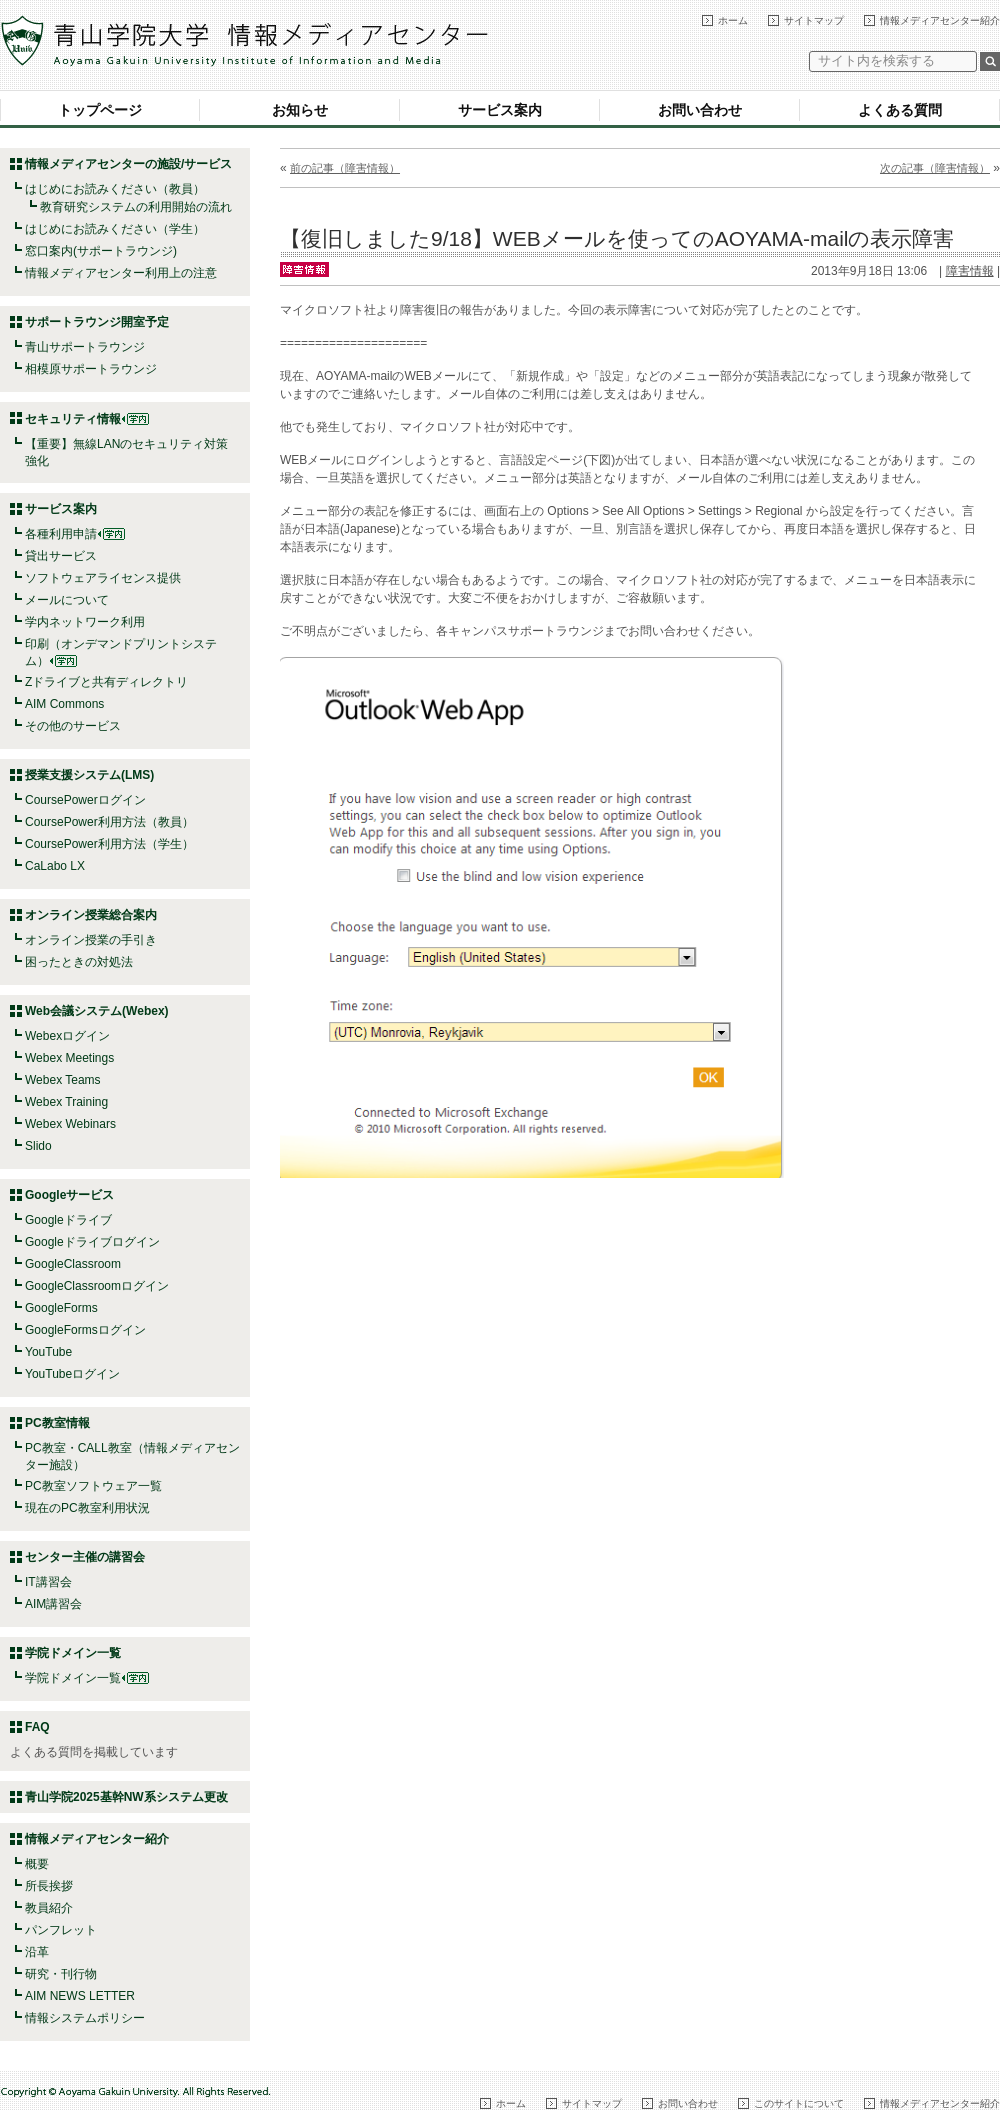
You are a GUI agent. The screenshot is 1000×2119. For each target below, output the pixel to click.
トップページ (100, 110)
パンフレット (61, 1930)
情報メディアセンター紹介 (940, 20)
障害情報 (970, 271)
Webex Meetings (69, 1058)
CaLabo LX (55, 866)
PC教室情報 (57, 1423)
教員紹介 (49, 1908)
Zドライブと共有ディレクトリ (106, 682)
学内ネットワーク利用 (85, 622)
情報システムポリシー (85, 2018)
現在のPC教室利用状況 (87, 1508)
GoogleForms (61, 1308)
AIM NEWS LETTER (80, 1996)
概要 (37, 1864)
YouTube (48, 1352)
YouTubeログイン (72, 1374)
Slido (38, 1146)
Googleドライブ (68, 1220)
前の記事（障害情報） (345, 168)
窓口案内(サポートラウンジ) (101, 251)
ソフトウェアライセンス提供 (103, 578)
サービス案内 (500, 110)
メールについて (67, 600)
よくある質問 (900, 110)
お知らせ (300, 110)
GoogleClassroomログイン (97, 1286)
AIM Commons (64, 704)
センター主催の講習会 (85, 1557)
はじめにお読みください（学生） (115, 229)
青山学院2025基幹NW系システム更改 (126, 1797)
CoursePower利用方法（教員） (109, 822)
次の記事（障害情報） (935, 168)
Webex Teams (63, 1080)
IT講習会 (48, 1582)
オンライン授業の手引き (91, 940)
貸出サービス (61, 556)
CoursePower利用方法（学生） (109, 844)
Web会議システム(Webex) (97, 1011)
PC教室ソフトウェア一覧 (93, 1486)
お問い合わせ (700, 110)
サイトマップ (814, 20)
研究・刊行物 (61, 1974)
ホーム (733, 20)
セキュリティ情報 (87, 419)
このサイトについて (799, 2103)
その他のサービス (73, 726)
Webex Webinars (70, 1124)
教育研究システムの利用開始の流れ (136, 207)
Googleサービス (69, 1195)
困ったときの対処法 (79, 962)
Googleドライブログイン (92, 1242)
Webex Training (66, 1102)
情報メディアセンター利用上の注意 (121, 273)
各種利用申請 (61, 534)
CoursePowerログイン (85, 800)
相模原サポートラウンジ (91, 369)
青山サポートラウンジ (85, 347)
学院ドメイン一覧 (87, 1678)
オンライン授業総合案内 (91, 915)
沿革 (37, 1952)
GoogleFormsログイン (85, 1330)
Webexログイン (67, 1036)
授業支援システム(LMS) (89, 775)
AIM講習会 (53, 1604)
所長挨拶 (49, 1886)
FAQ (37, 1727)
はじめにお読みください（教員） (115, 189)
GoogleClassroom (73, 1264)
